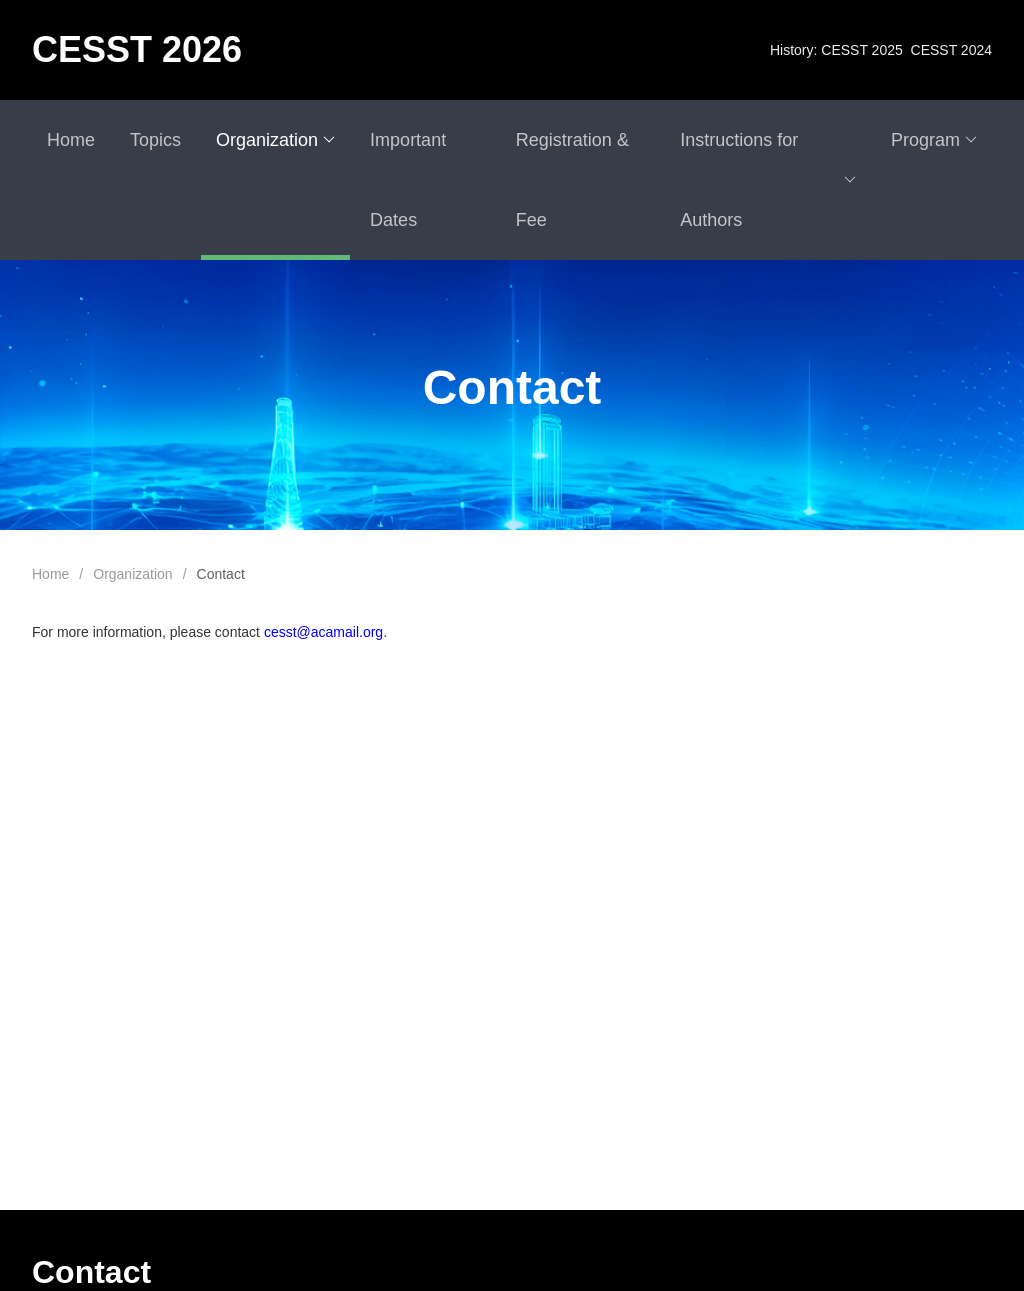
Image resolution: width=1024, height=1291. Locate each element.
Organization (275, 140)
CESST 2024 (951, 50)
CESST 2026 (137, 49)
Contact (221, 574)
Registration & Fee (572, 180)
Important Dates (408, 180)
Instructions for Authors (768, 180)
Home (71, 140)
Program (934, 140)
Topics (155, 140)
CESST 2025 (861, 50)
